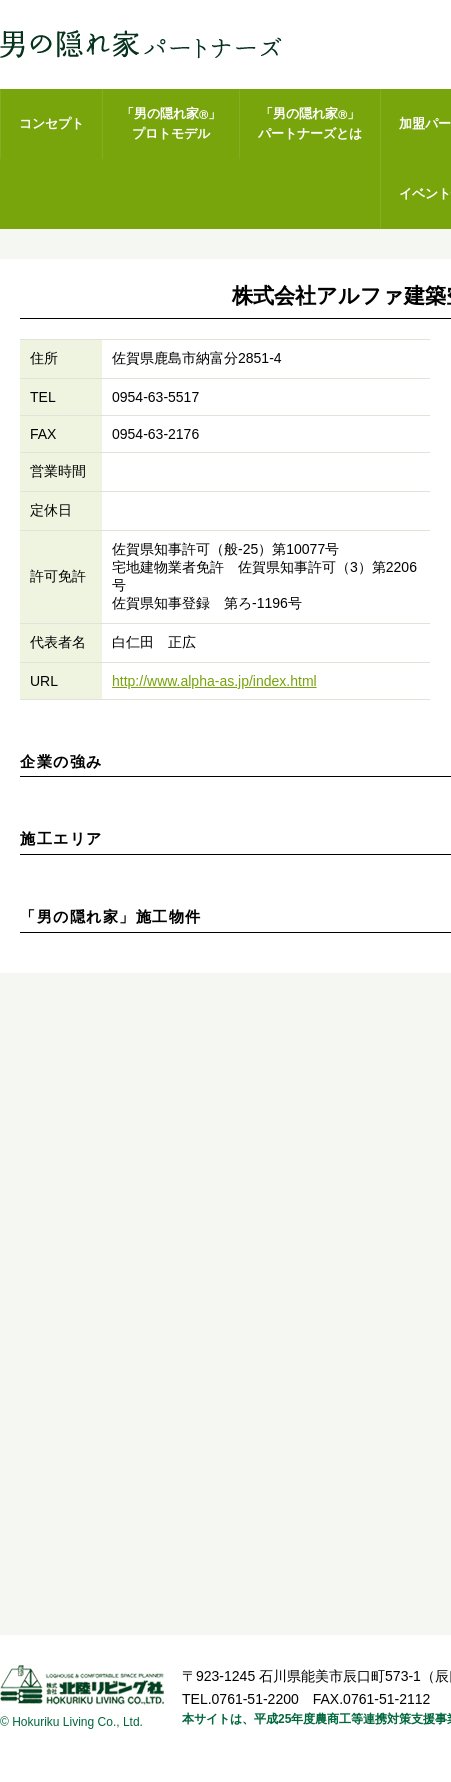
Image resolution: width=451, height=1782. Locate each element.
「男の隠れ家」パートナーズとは (310, 124)
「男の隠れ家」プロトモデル (171, 124)
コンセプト (51, 124)
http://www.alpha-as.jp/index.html (214, 681)
